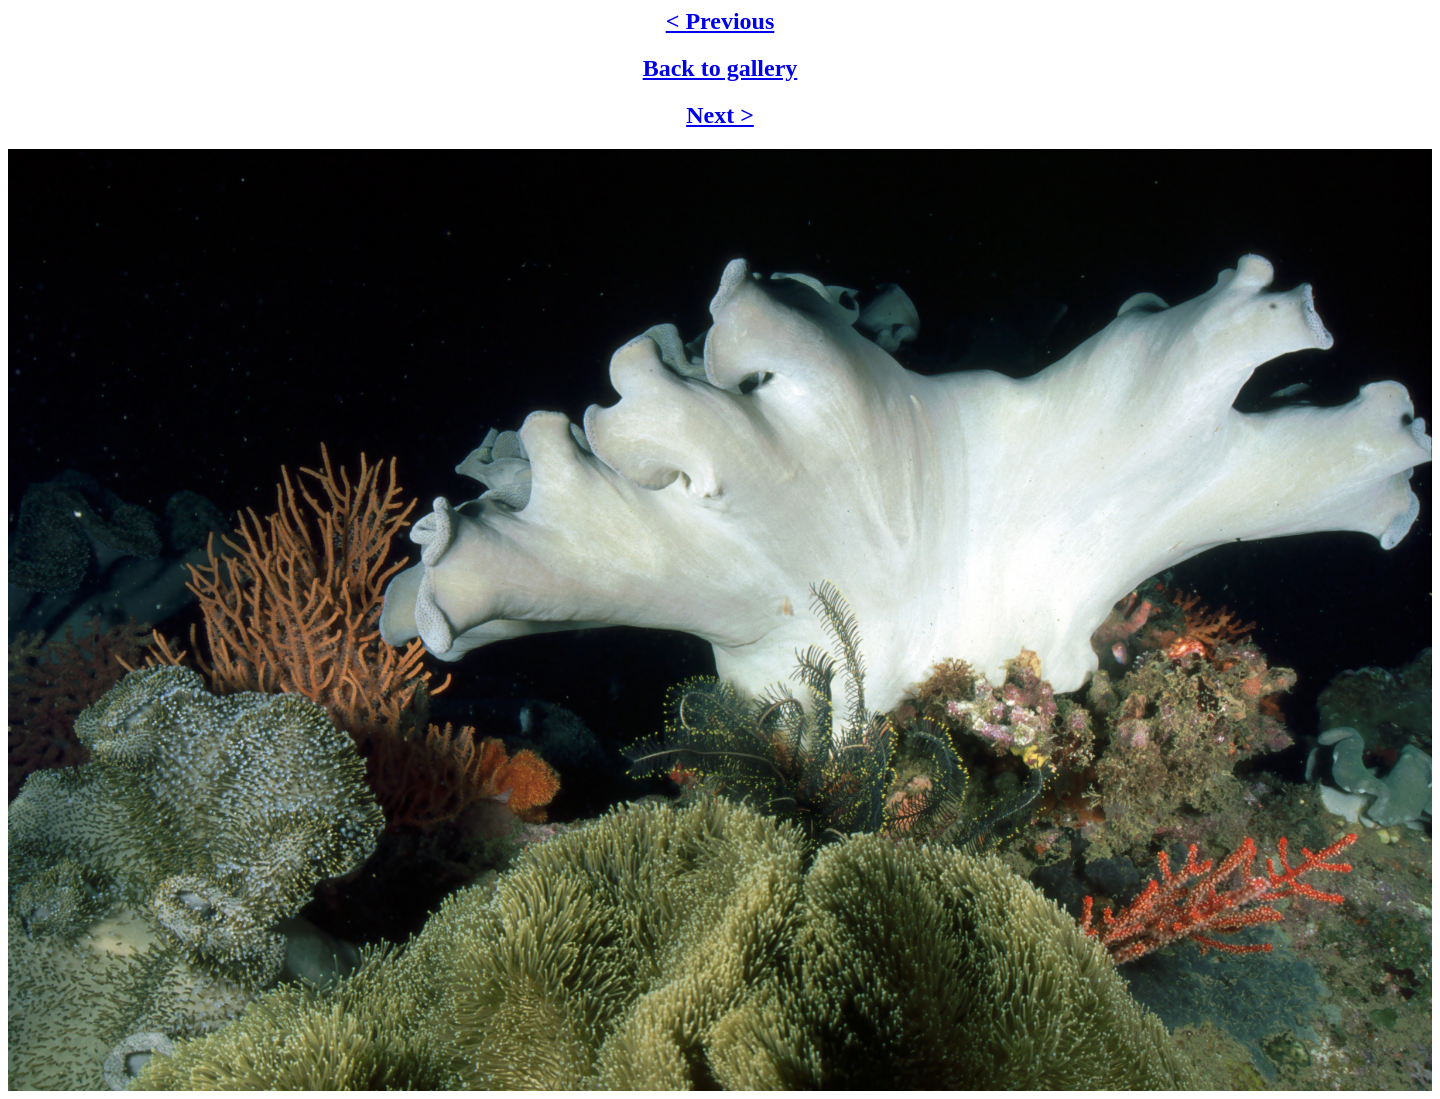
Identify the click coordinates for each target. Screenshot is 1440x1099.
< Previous (720, 21)
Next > (720, 115)
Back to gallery (720, 68)
